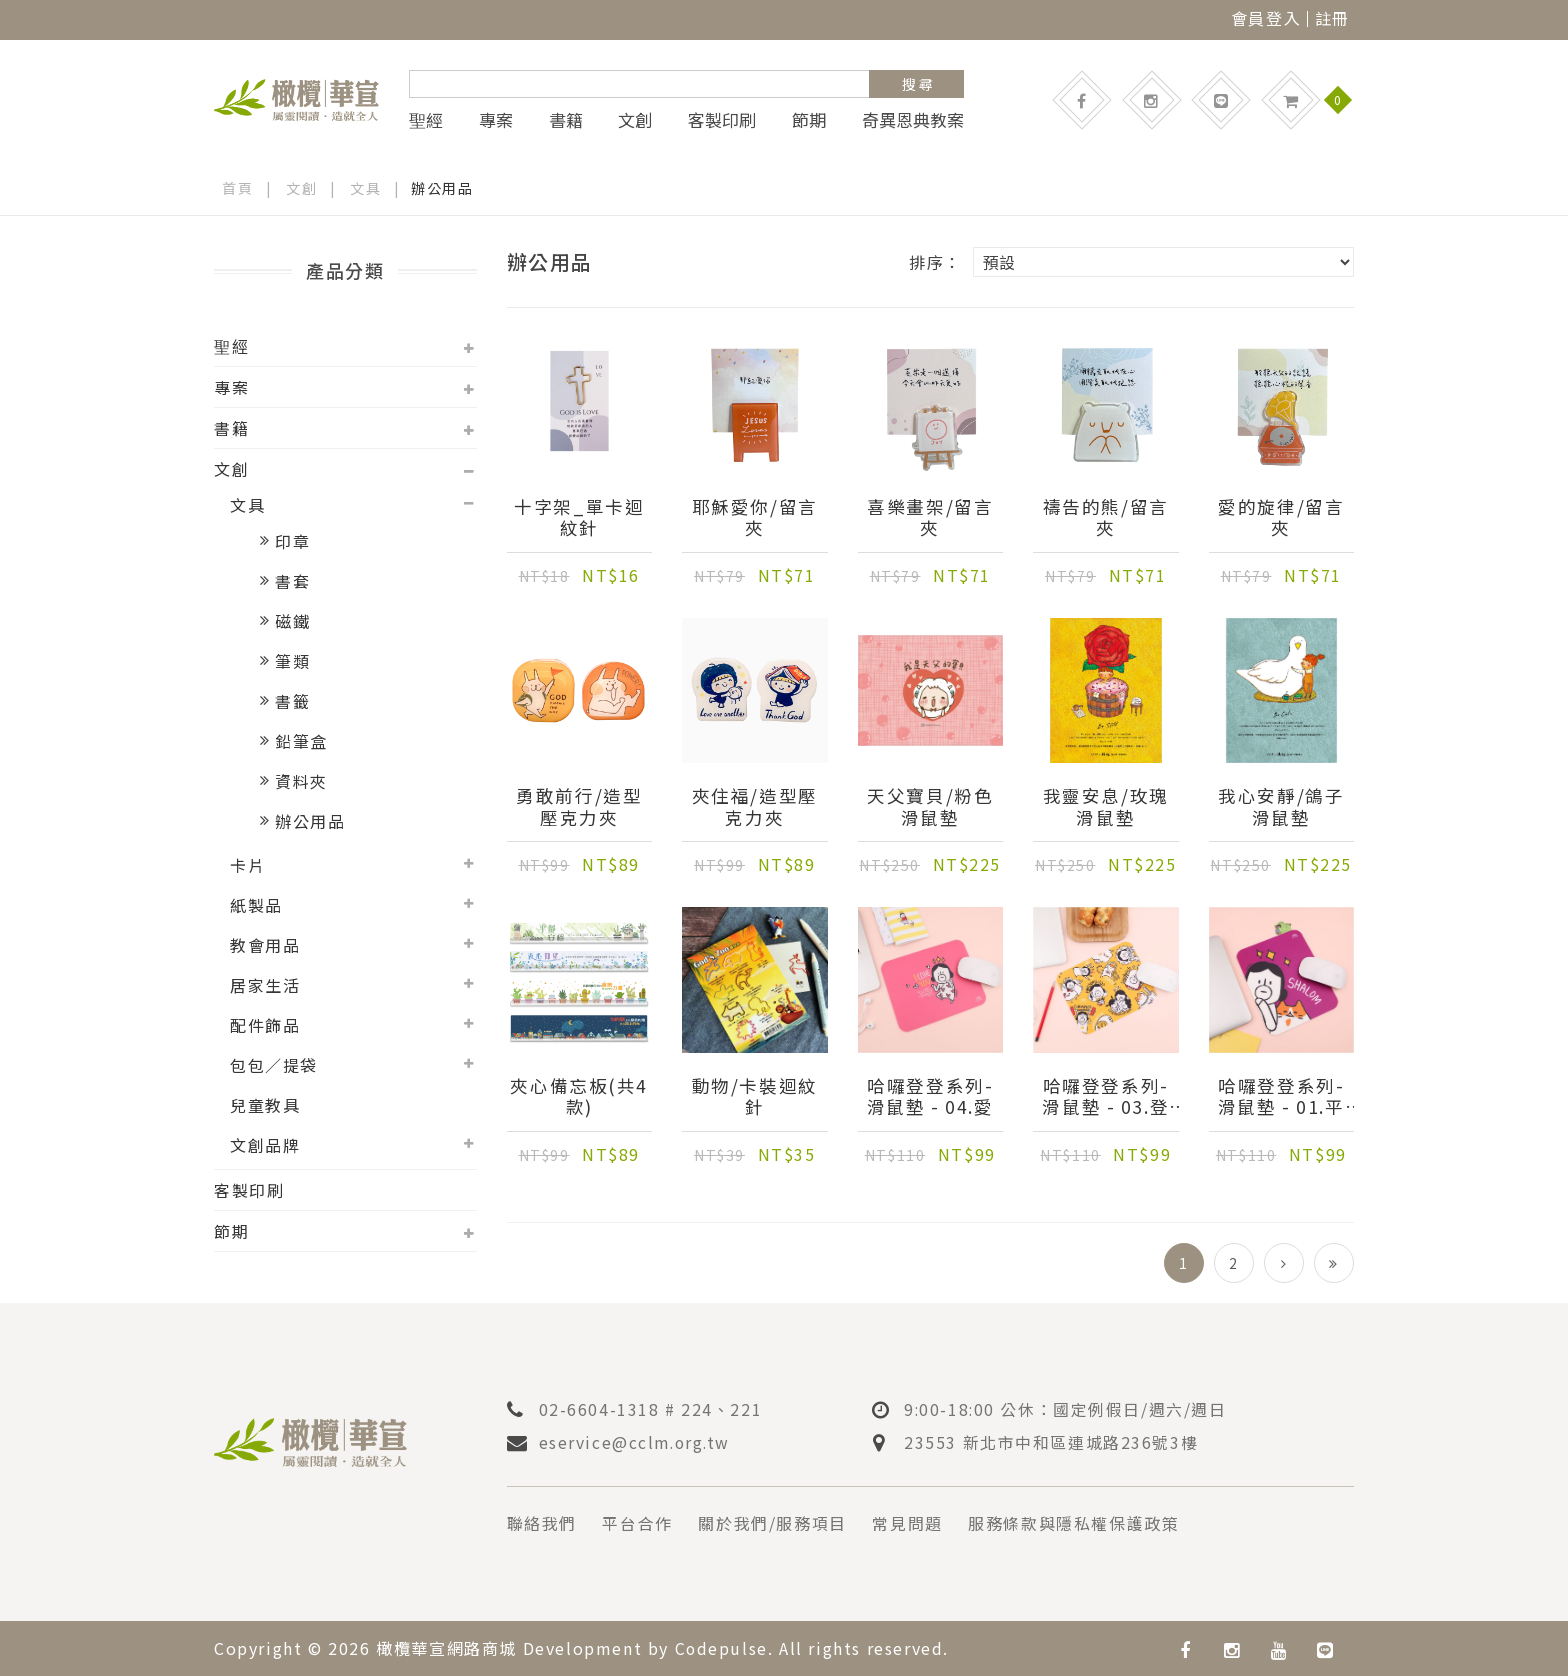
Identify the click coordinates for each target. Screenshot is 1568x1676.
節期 (809, 120)
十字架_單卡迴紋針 (579, 518)
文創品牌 (265, 1145)
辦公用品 (310, 821)
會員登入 (1266, 18)
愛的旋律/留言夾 (1281, 518)
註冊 (1332, 18)
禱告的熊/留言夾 (1106, 518)
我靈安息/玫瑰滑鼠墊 (1106, 807)
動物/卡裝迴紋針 (755, 1097)
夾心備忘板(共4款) (579, 1097)
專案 (496, 120)
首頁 (237, 188)
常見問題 (908, 1523)
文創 (635, 120)
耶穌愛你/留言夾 (755, 518)
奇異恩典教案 (913, 120)
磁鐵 (292, 621)
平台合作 (638, 1523)
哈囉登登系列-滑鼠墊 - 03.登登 (1105, 1097)
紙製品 (256, 905)
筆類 (292, 661)
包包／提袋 (274, 1065)
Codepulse (722, 1647)
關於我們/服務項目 (773, 1523)
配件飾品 (265, 1025)
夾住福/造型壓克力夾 (755, 807)
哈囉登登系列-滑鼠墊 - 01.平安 (1281, 1097)
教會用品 (265, 945)
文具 (365, 188)
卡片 (247, 865)
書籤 (292, 701)
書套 (292, 581)
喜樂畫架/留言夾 (930, 518)
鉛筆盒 (301, 741)
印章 (292, 541)
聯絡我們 (542, 1523)
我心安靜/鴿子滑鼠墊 (1281, 807)
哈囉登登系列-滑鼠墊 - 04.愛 (930, 1097)
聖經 (426, 120)
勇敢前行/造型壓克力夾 (579, 807)
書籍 (566, 120)
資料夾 (301, 781)
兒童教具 (265, 1105)
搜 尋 (917, 84)
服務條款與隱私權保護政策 (1074, 1523)
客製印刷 (722, 120)
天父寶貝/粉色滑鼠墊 (930, 807)
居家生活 (265, 985)
